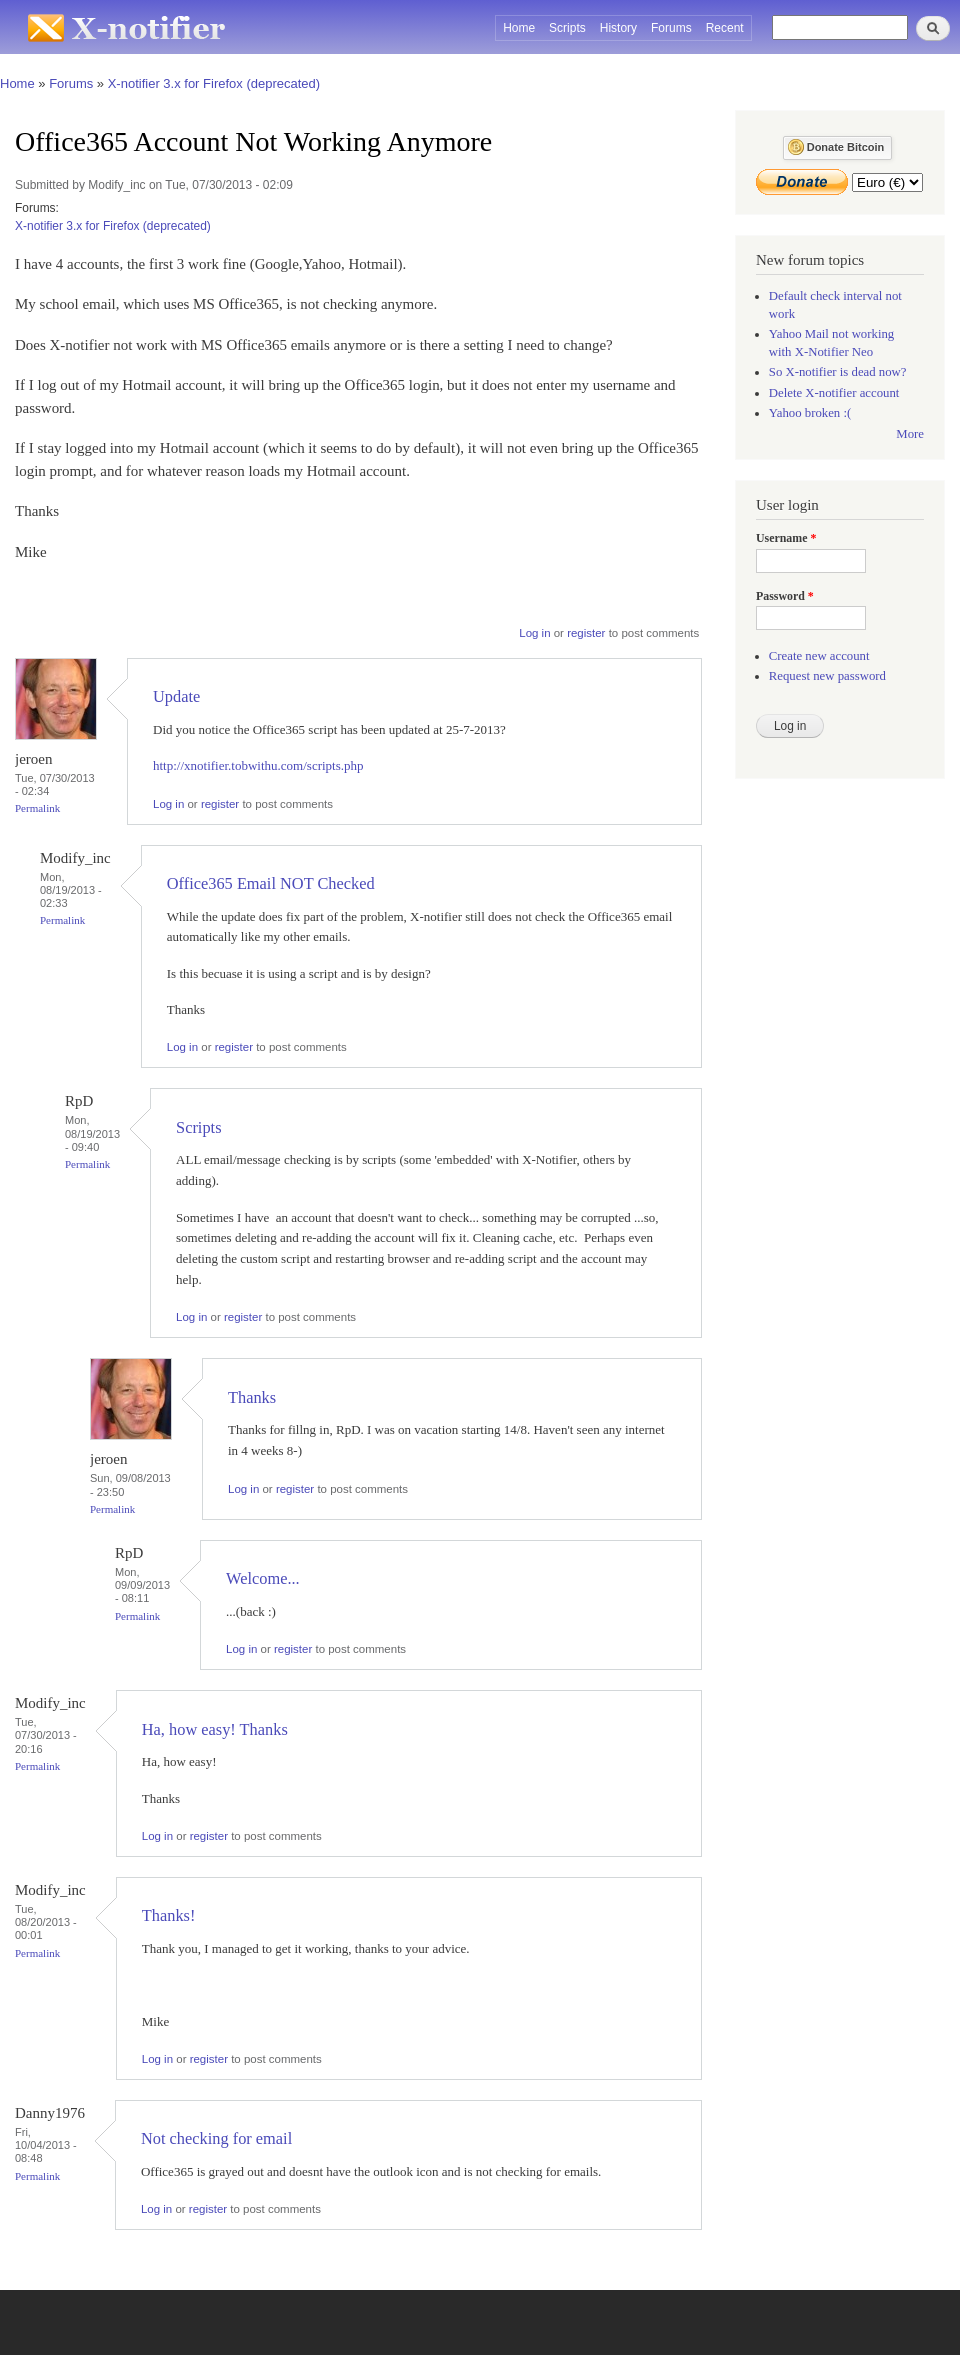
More (910, 434)
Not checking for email (216, 2138)
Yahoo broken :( (810, 413)
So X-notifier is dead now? (838, 372)
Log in (534, 633)
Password (785, 596)
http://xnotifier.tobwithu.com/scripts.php (258, 765)
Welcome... (263, 1578)
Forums (671, 28)
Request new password (827, 676)
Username (786, 538)
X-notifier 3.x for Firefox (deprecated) (214, 83)
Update (176, 696)
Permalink (37, 808)
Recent (725, 28)
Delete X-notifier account (834, 393)
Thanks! (169, 1915)
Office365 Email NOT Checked (271, 883)
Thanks (252, 1397)
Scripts (567, 28)
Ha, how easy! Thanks (215, 1729)
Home (519, 28)
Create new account (819, 656)
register (586, 633)
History (618, 28)
